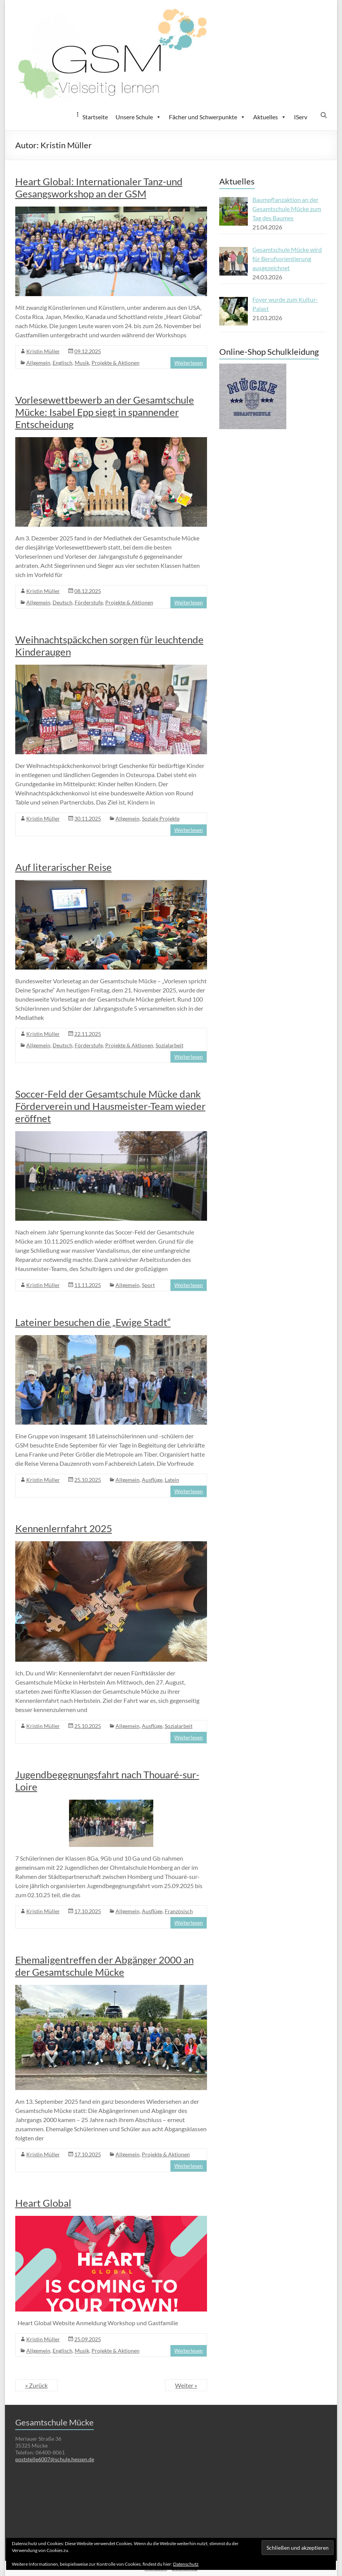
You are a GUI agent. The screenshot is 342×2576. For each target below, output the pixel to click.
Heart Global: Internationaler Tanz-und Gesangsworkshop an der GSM (99, 187)
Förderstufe (89, 602)
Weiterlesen (188, 362)
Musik (82, 362)
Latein (172, 1479)
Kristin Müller (43, 351)
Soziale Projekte (161, 818)
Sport (148, 1285)
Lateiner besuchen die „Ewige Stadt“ (93, 1322)
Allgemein (38, 362)
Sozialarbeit (169, 1045)
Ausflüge (152, 1479)
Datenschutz (186, 2564)
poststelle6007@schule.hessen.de (54, 2459)
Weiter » (186, 2385)
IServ (300, 116)
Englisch (62, 362)
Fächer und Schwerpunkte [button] (207, 117)
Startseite (95, 116)
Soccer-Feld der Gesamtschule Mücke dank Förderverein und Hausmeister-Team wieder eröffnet (110, 1106)
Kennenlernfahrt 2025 (63, 1528)
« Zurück (36, 2385)
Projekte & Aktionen (116, 362)
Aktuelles (269, 117)
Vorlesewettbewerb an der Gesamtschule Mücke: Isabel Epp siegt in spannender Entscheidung (104, 412)
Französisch (179, 1911)
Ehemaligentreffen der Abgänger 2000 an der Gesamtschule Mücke (104, 1966)
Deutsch (62, 602)
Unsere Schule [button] (138, 117)
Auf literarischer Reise (63, 867)
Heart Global (43, 2203)
